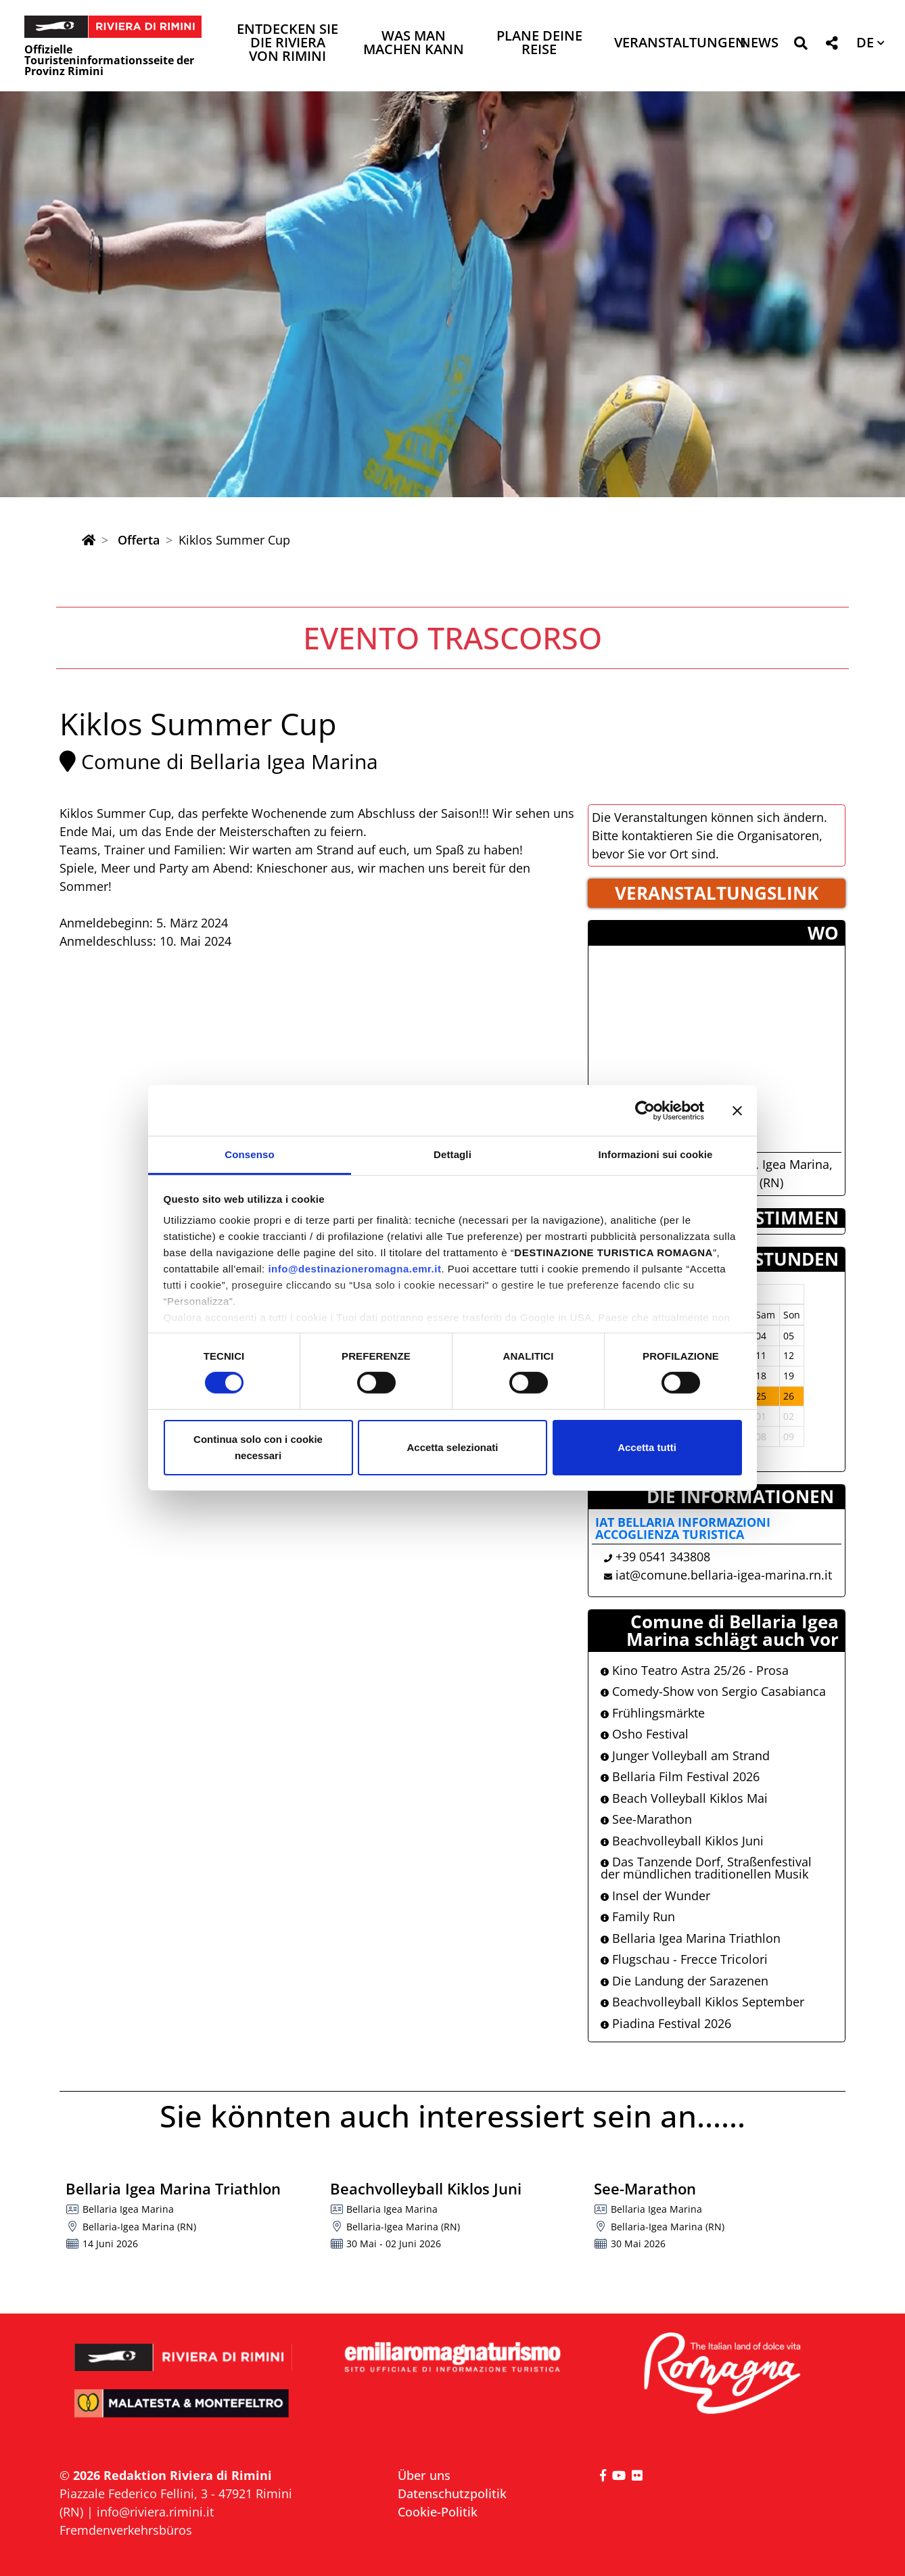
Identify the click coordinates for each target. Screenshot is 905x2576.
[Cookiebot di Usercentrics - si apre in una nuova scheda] (645, 1110)
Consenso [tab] (249, 1154)
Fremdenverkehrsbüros (126, 2530)
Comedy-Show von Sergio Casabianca (713, 1691)
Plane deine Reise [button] (539, 43)
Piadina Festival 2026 (666, 2023)
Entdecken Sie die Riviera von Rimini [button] (287, 43)
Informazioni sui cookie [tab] (656, 1154)
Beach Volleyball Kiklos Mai (684, 1798)
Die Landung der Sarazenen (684, 1981)
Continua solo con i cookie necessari (258, 1447)
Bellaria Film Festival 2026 (680, 1776)
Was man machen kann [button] (413, 43)
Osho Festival (645, 1734)
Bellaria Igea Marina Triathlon (691, 1938)
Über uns (424, 2475)
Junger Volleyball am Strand (685, 1755)
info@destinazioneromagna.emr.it (354, 1268)
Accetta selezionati (452, 1447)
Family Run (638, 1916)
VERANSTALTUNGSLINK (716, 893)
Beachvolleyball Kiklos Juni (682, 1841)
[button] (800, 46)
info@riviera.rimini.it (155, 2512)
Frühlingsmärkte (653, 1713)
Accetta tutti (647, 1447)
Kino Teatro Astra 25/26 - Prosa (695, 1670)
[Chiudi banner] (737, 1110)
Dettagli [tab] (452, 1154)
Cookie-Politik (438, 2512)
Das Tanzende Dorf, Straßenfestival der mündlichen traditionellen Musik (706, 1868)
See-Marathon (646, 1819)
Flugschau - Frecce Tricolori (684, 1959)
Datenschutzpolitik (452, 2493)
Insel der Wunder (655, 1895)
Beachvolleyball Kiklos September (702, 2002)
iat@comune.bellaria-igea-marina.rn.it (724, 1575)
